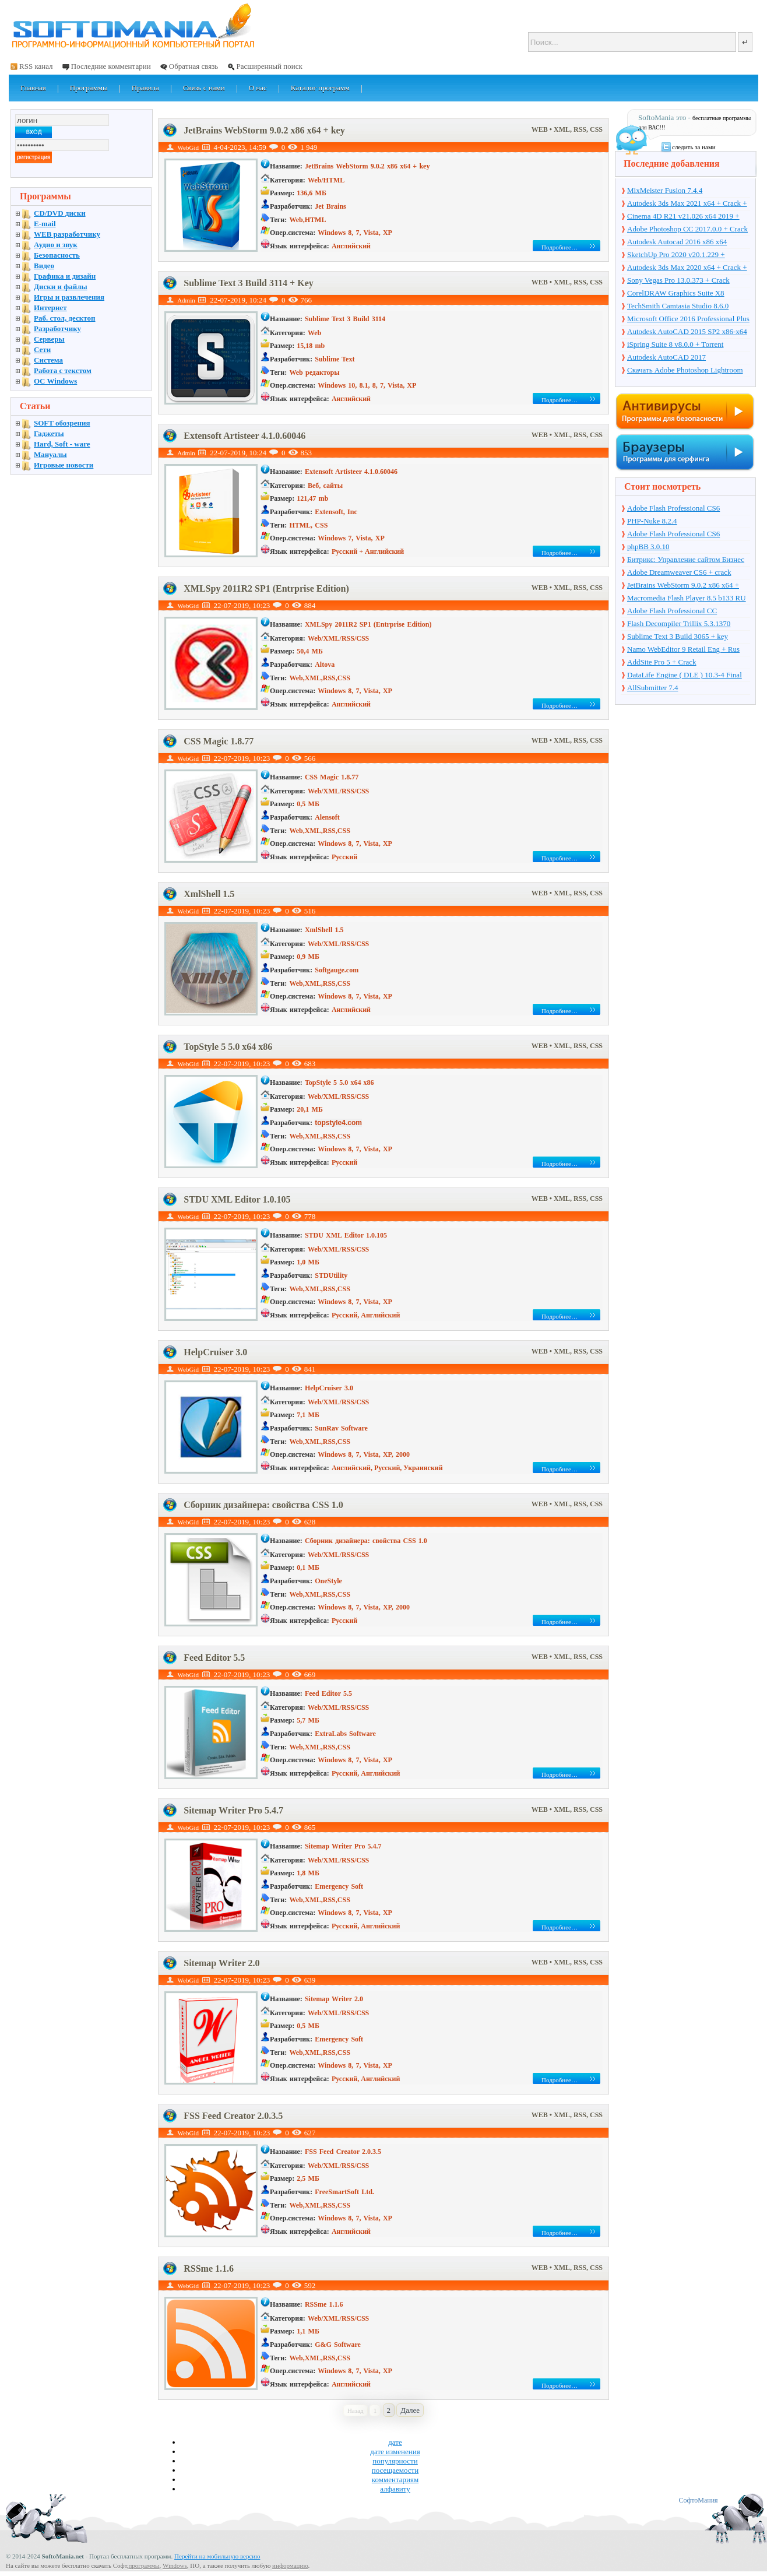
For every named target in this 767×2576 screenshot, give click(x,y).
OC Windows (55, 381)
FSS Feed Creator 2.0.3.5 (233, 2116)
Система (48, 360)
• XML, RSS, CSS (576, 129)
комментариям (395, 2479)
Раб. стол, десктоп (65, 318)
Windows (175, 2565)
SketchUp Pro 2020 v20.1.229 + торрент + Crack (676, 255)
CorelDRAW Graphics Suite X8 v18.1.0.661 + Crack (675, 294)
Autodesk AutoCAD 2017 (666, 357)
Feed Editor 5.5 (214, 1658)
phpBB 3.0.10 (648, 546)
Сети (42, 349)
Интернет (50, 307)
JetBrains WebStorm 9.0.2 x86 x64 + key (264, 130)
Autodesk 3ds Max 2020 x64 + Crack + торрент (687, 268)
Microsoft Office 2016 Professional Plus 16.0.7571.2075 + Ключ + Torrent (688, 319)
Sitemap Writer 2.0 (221, 1963)
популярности (395, 2460)
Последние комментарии (111, 66)
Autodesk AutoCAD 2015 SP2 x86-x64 (687, 331)
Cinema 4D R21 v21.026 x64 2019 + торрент (683, 217)
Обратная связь (193, 66)
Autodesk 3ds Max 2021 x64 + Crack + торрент (687, 204)
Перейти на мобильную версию (217, 2556)
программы (143, 2565)
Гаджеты (49, 433)
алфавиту (395, 2488)
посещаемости (395, 2470)
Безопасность (57, 255)
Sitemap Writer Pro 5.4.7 (233, 1810)
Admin (186, 300)
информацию (290, 2565)
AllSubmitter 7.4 (652, 687)
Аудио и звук (56, 244)
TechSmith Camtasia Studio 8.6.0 (678, 305)
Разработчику (57, 328)
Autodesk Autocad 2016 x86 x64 (677, 241)
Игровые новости (63, 465)
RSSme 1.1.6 (209, 2268)
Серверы (49, 339)
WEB (541, 129)
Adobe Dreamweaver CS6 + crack (679, 572)
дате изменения (395, 2451)
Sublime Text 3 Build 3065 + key (677, 636)
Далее (410, 2410)
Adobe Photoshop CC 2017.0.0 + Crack (687, 228)
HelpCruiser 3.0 (215, 1352)
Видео (44, 265)
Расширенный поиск (269, 66)
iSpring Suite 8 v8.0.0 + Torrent (675, 344)
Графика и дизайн (65, 276)
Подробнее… (559, 247)
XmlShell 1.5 (209, 894)
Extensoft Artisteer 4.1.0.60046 (244, 436)
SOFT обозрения (62, 423)
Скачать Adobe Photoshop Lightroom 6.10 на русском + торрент (685, 371)
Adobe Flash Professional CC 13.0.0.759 (672, 611)
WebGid (188, 147)
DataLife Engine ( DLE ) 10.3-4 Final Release (684, 675)
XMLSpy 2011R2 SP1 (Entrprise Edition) (266, 588)
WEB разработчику (67, 234)
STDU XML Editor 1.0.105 (237, 1199)
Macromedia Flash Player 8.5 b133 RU (686, 597)
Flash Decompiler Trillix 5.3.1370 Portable (678, 624)
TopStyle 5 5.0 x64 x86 (228, 1047)
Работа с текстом (63, 370)
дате (395, 2442)
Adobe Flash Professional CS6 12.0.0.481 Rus (673, 509)
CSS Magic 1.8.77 (219, 741)
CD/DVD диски (60, 213)
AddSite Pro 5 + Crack (661, 662)
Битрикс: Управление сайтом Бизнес (685, 559)
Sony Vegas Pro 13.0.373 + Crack (678, 280)
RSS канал (36, 66)
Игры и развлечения (69, 297)
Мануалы (50, 454)
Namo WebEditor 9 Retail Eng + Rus (683, 649)
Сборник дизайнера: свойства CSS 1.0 (263, 1505)
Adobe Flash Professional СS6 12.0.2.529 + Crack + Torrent (673, 534)
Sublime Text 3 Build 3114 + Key (249, 283)
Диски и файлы (60, 286)
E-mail (45, 223)
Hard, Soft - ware (62, 444)
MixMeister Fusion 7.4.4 (664, 190)
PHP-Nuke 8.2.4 (652, 520)
